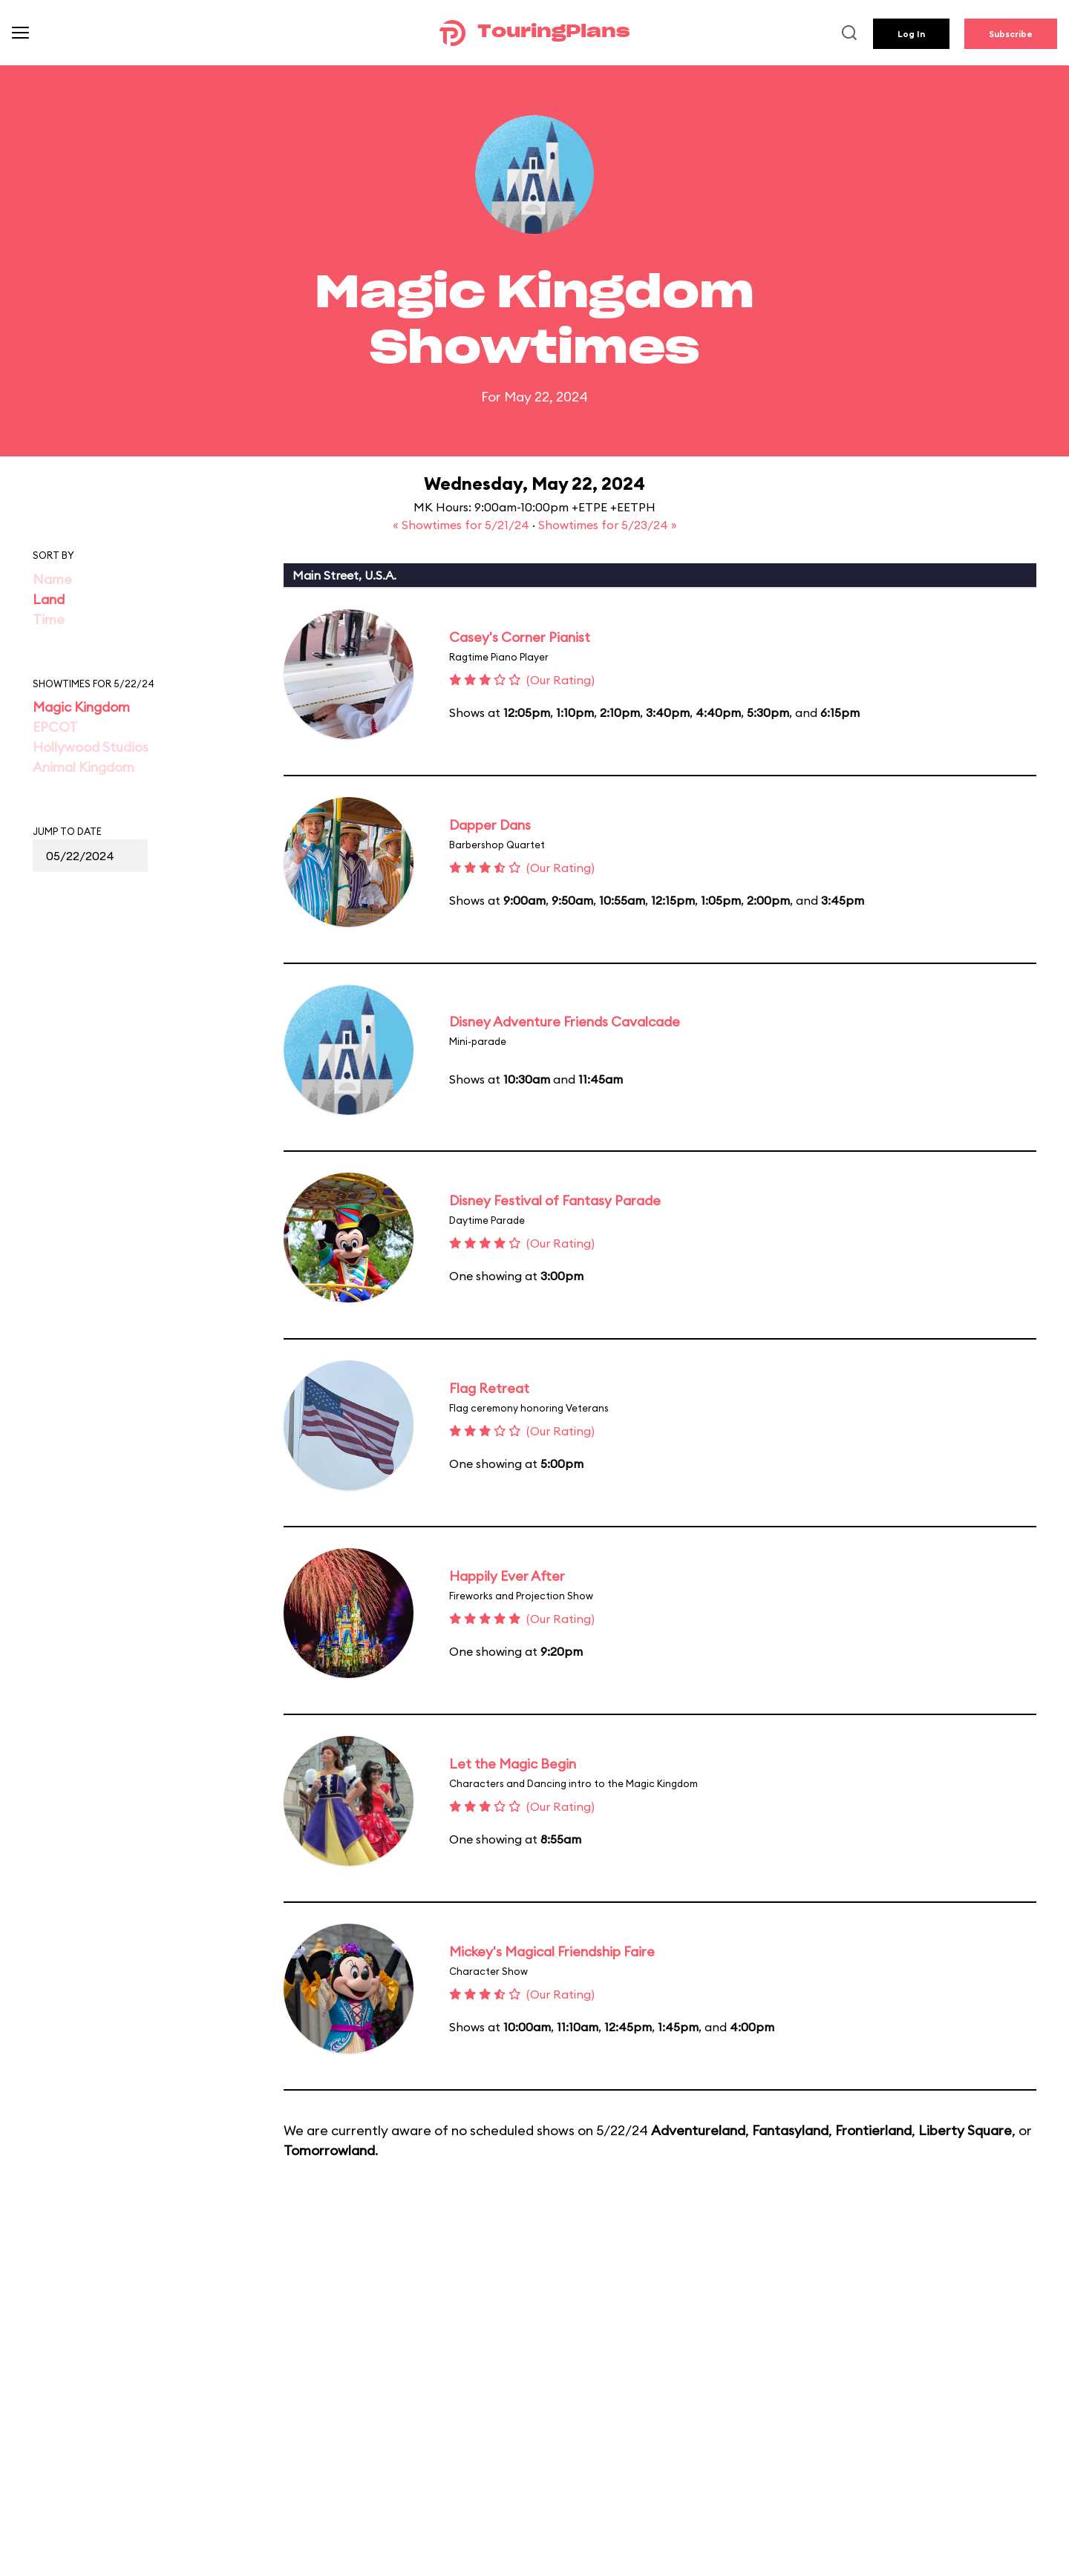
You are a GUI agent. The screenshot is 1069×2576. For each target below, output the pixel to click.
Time (49, 619)
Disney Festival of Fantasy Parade (555, 1200)
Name (52, 579)
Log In (911, 33)
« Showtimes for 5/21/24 (462, 524)
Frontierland (873, 2130)
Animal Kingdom (83, 767)
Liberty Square (965, 2130)
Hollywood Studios (90, 747)
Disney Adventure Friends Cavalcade (564, 1021)
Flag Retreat (489, 1388)
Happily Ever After (507, 1575)
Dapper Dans (490, 824)
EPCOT (55, 726)
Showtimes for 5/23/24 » (607, 524)
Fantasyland (790, 2130)
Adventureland (698, 2130)
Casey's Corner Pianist (519, 637)
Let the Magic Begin (512, 1763)
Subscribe (1011, 33)
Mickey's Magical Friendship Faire (552, 1951)
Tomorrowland (329, 2150)
